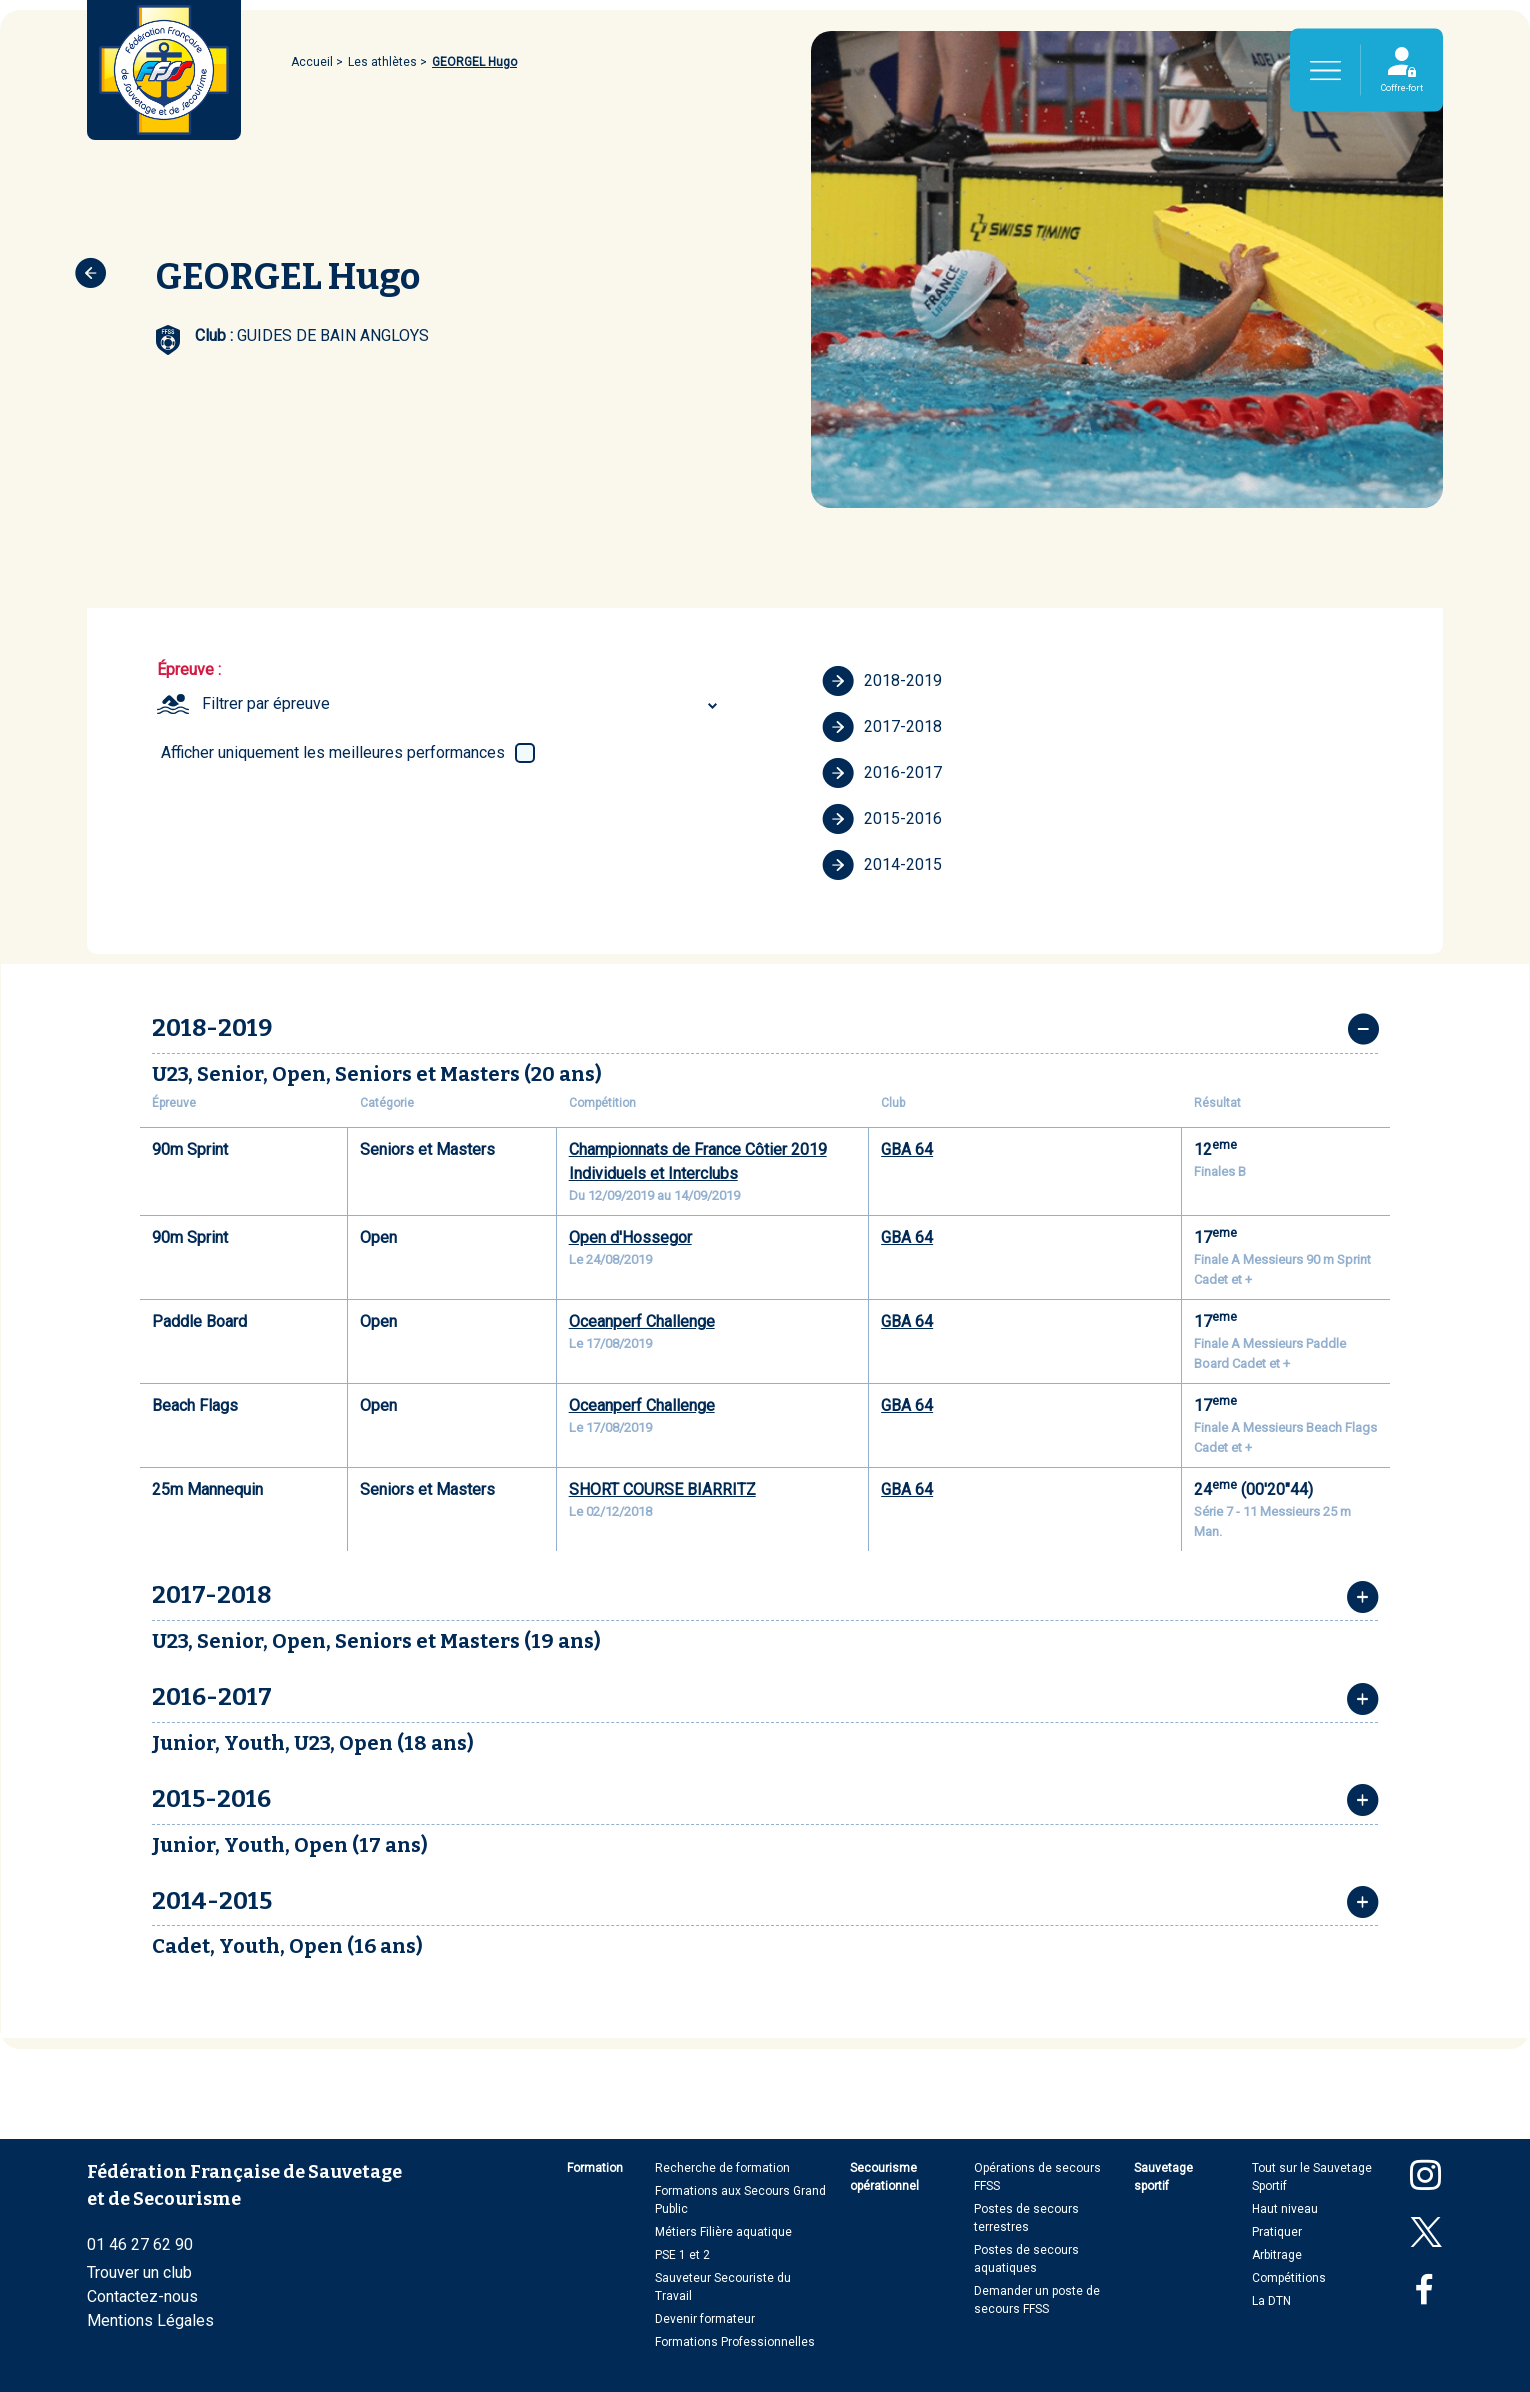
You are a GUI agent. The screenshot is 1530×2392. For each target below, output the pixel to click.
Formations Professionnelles (735, 2342)
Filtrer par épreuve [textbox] (266, 703)
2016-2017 (882, 773)
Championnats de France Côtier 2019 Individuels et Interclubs (698, 1161)
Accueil (312, 62)
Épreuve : (189, 669)
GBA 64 (907, 1149)
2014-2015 (882, 865)
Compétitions (1289, 2278)
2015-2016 (882, 819)
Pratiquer (1277, 2232)
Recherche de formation (722, 2168)
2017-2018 (882, 727)
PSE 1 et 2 (682, 2255)
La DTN (1271, 2301)
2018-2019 (882, 681)
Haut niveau (1285, 2209)
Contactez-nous (142, 2296)
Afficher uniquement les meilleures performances (333, 752)
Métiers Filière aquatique (723, 2232)
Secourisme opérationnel (884, 2177)
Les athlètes (382, 62)
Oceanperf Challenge (642, 1321)
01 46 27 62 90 (140, 2244)
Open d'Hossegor (630, 1237)
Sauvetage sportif (1163, 2177)
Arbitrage (1277, 2255)
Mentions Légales (150, 2320)
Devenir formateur (705, 2319)
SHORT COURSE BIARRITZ (662, 1489)
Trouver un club (139, 2272)
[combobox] (462, 704)
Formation (595, 2168)
